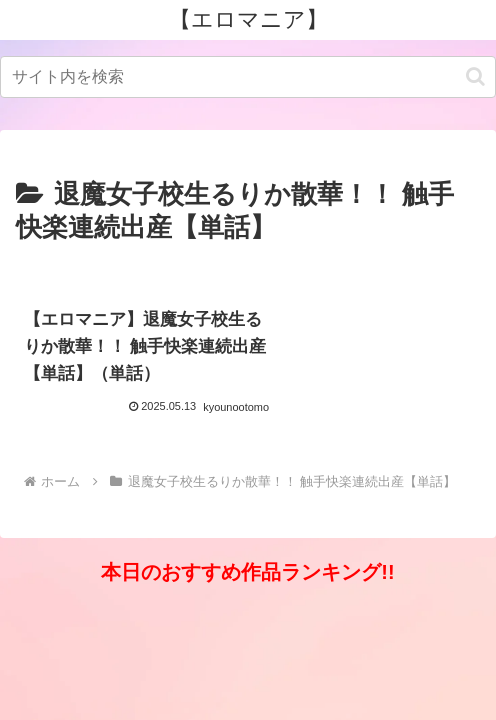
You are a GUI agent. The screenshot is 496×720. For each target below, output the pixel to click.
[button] (475, 76)
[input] (248, 77)
